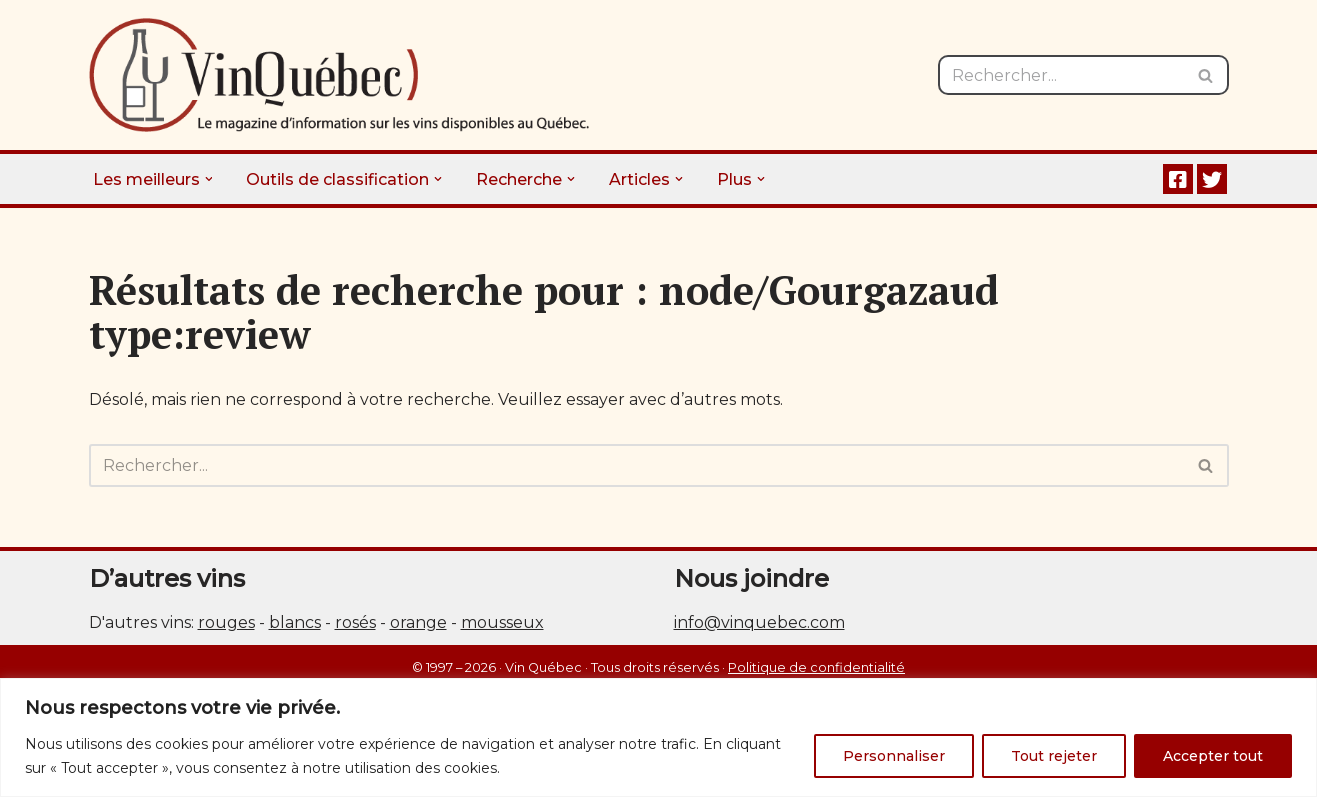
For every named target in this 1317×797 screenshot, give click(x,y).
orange (418, 622)
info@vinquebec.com (759, 622)
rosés (355, 622)
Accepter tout (1213, 756)
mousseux (502, 622)
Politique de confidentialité (816, 667)
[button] (209, 179)
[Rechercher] (1061, 75)
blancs (295, 622)
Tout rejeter (1054, 756)
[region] (658, 737)
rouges (226, 622)
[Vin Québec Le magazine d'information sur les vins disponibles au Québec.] (339, 75)
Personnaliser (894, 756)
